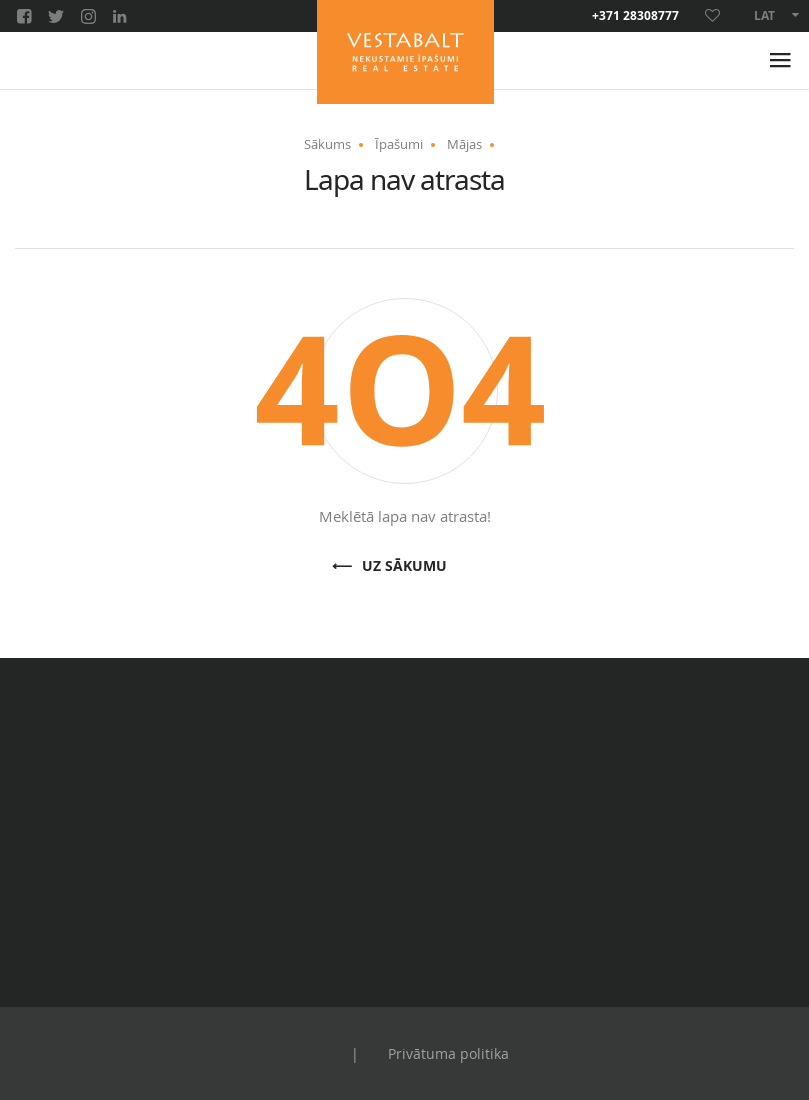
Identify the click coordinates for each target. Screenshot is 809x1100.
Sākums (327, 144)
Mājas (464, 144)
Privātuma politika (448, 1053)
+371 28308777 (635, 16)
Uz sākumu (404, 566)
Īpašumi (399, 144)
